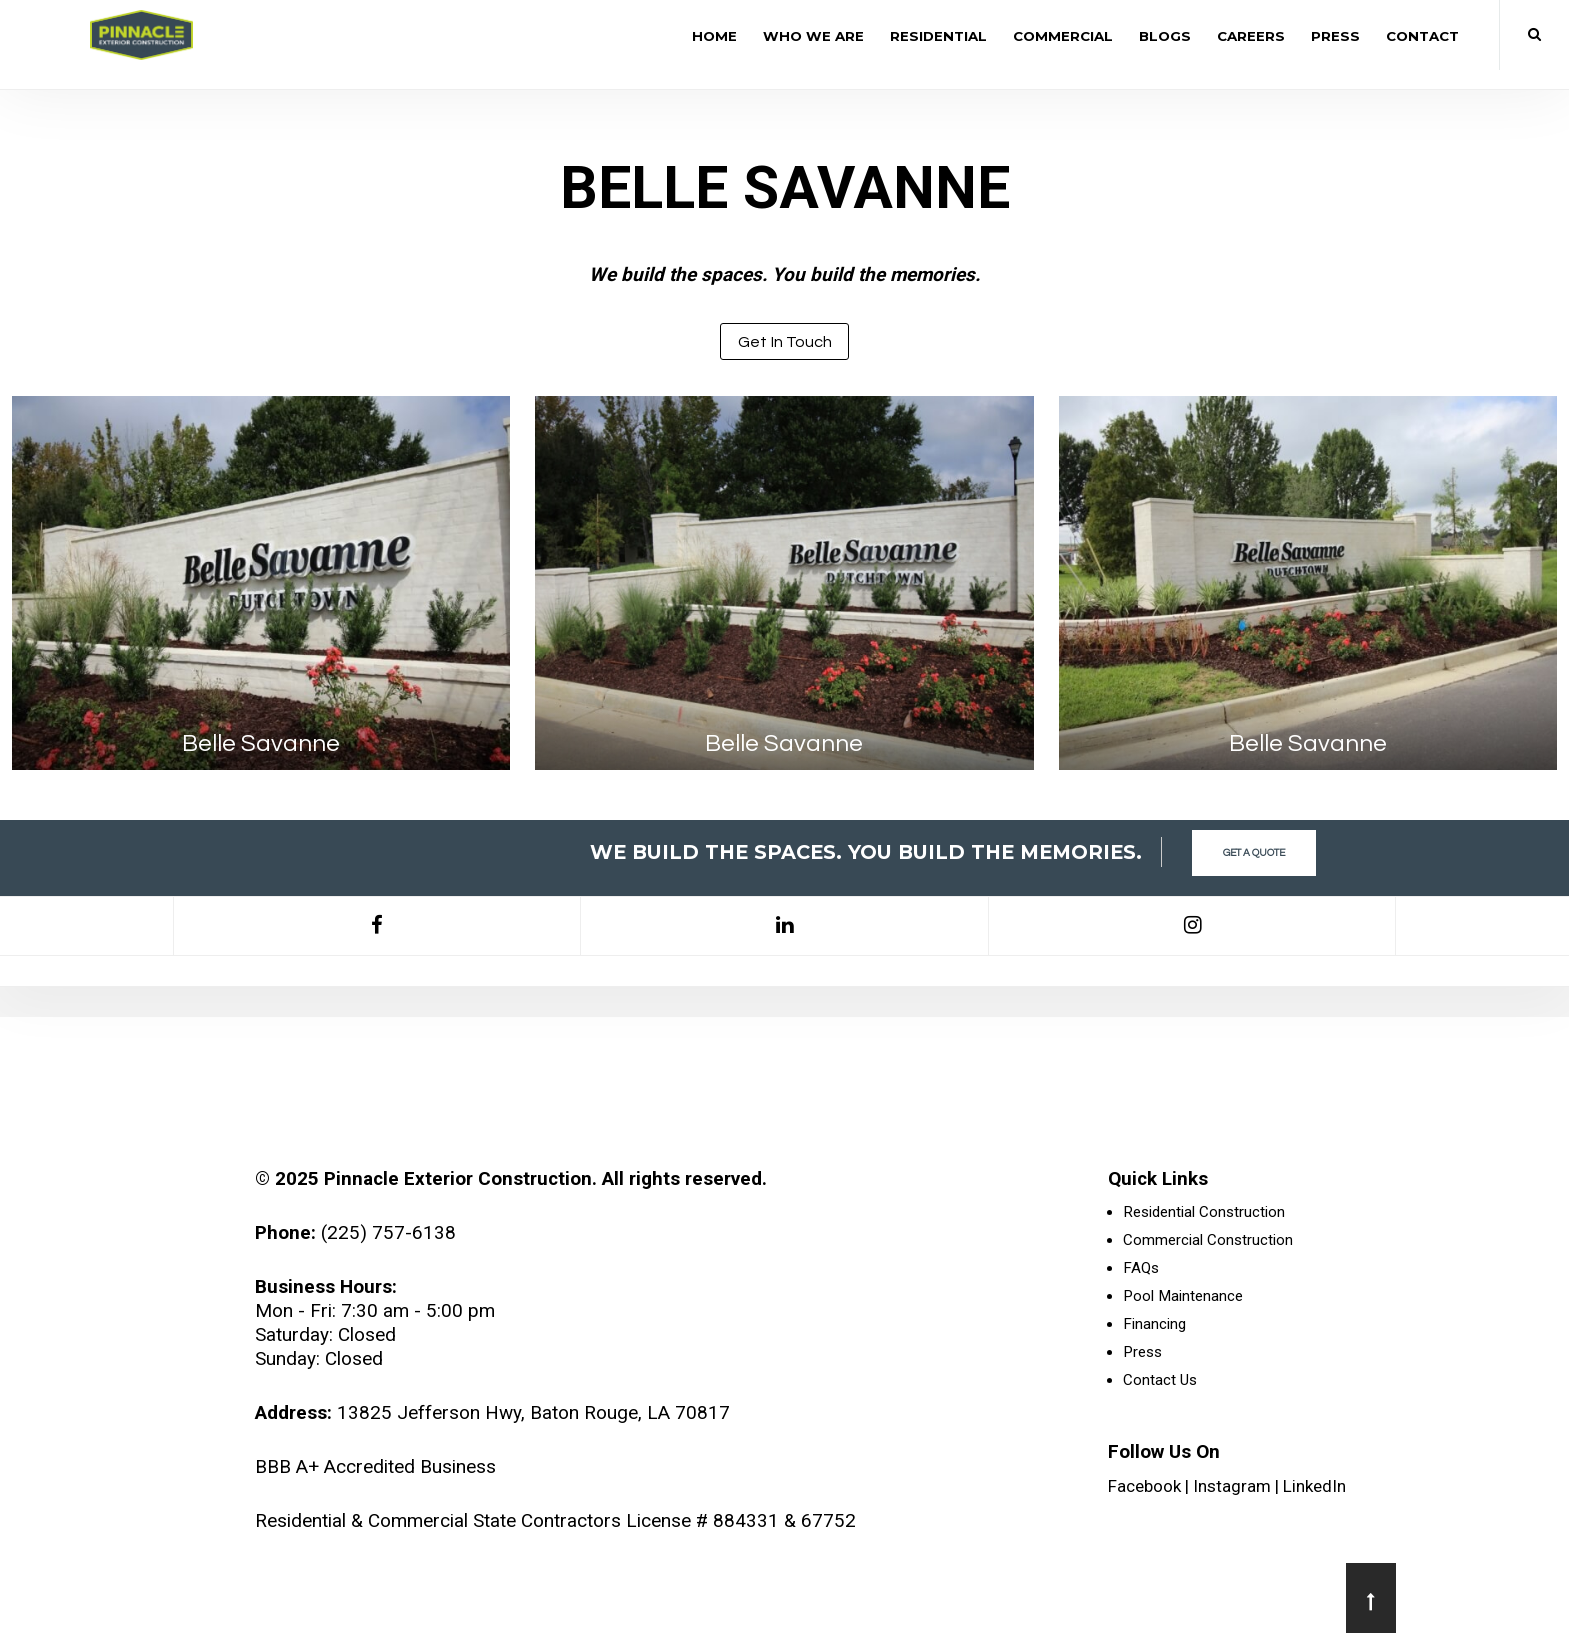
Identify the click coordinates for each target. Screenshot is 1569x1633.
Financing (1154, 1324)
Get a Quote (1254, 853)
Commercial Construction (1208, 1240)
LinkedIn (1314, 1486)
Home (714, 36)
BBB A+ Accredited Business (375, 1466)
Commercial (1063, 36)
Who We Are (813, 36)
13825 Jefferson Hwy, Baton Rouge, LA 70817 (533, 1412)
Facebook (1144, 1486)
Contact (1422, 36)
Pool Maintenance (1183, 1296)
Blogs (1165, 36)
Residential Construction (1204, 1212)
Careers (1251, 36)
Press (1335, 36)
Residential (938, 36)
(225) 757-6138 (388, 1232)
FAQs (1141, 1268)
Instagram (1232, 1486)
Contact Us (1160, 1380)
